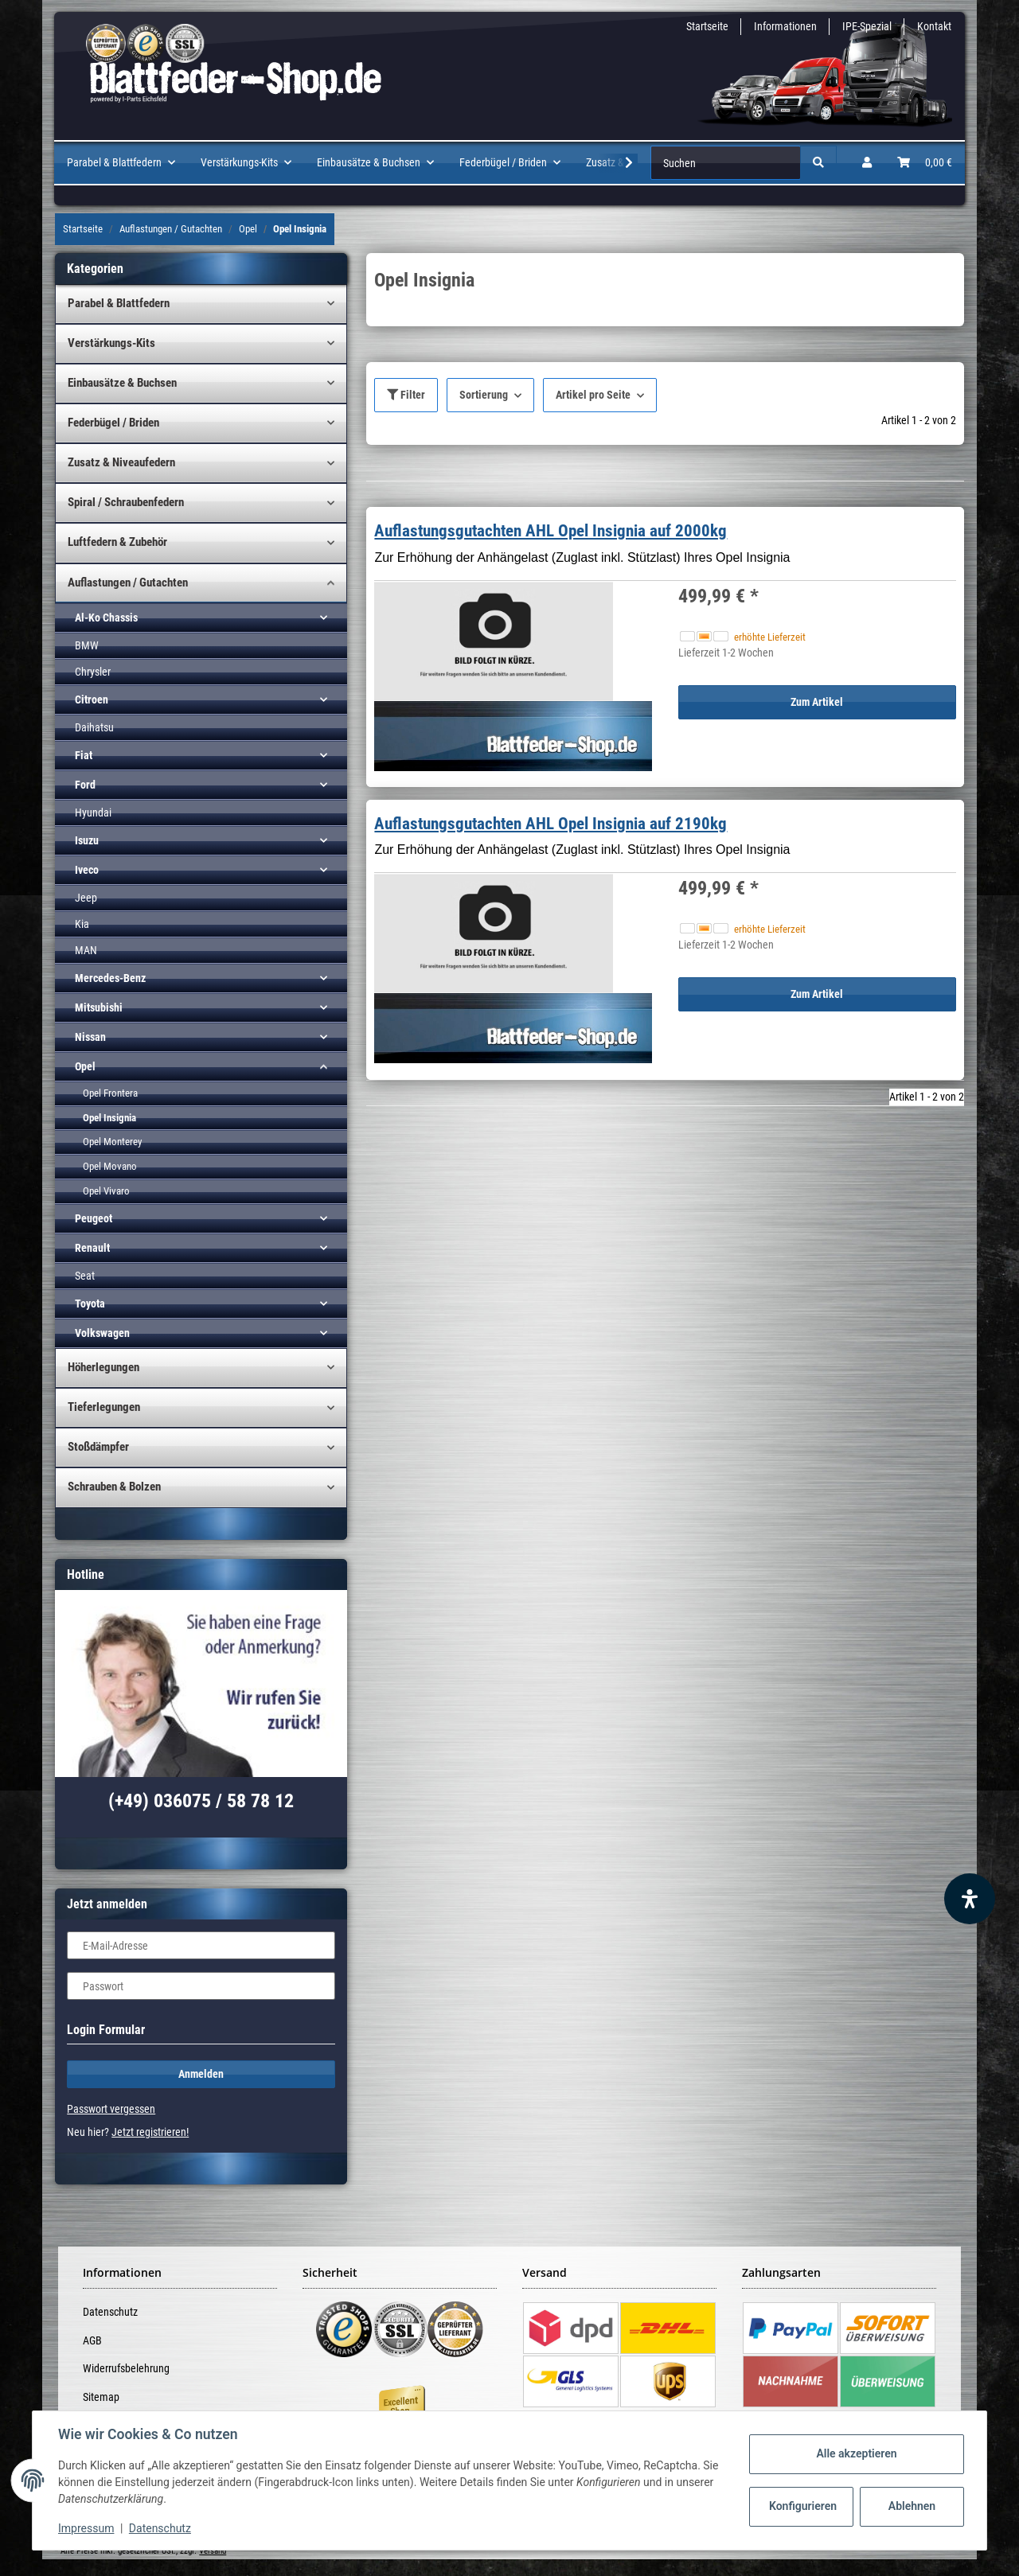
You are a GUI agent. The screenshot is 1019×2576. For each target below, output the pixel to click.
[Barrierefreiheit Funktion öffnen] (969, 1898)
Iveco (87, 869)
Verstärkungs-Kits (111, 343)
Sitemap (101, 2397)
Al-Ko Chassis (106, 617)
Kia (82, 924)
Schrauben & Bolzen (114, 1486)
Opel (85, 1066)
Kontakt (934, 26)
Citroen (91, 699)
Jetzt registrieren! (150, 2132)
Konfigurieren (803, 2506)
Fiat (83, 755)
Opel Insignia (109, 1118)
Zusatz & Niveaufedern (121, 462)
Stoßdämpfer (98, 1447)
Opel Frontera (110, 1093)
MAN (86, 950)
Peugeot (93, 1218)
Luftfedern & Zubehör (117, 542)
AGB (92, 2340)
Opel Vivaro (106, 1191)
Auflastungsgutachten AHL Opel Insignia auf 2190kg (550, 823)
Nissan (90, 1037)
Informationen (785, 26)
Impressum (86, 2528)
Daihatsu (94, 727)
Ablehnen (911, 2506)
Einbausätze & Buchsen (122, 383)
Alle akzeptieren (856, 2453)
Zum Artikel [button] (817, 702)
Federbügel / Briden (113, 422)
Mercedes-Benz (110, 978)
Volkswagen (102, 1333)
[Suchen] (725, 163)
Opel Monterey (112, 1142)
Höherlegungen (103, 1367)
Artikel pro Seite (593, 394)
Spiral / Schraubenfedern (126, 502)
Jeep (86, 897)
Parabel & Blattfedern (119, 303)
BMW (87, 645)
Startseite (707, 26)
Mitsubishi (99, 1007)
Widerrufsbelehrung (126, 2368)
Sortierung (483, 394)
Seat (85, 1275)
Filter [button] (406, 394)
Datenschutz (110, 2311)
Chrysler (93, 671)
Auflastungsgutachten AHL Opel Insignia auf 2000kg (550, 530)
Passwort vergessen (111, 2108)
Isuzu (87, 840)
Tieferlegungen (104, 1407)
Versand (212, 2551)
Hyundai (93, 812)
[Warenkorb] (924, 163)
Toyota (90, 1303)
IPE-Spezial (867, 26)
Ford (85, 784)
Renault (92, 1247)
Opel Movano (110, 1166)
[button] (866, 163)
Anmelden (201, 2073)
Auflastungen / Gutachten (128, 582)
